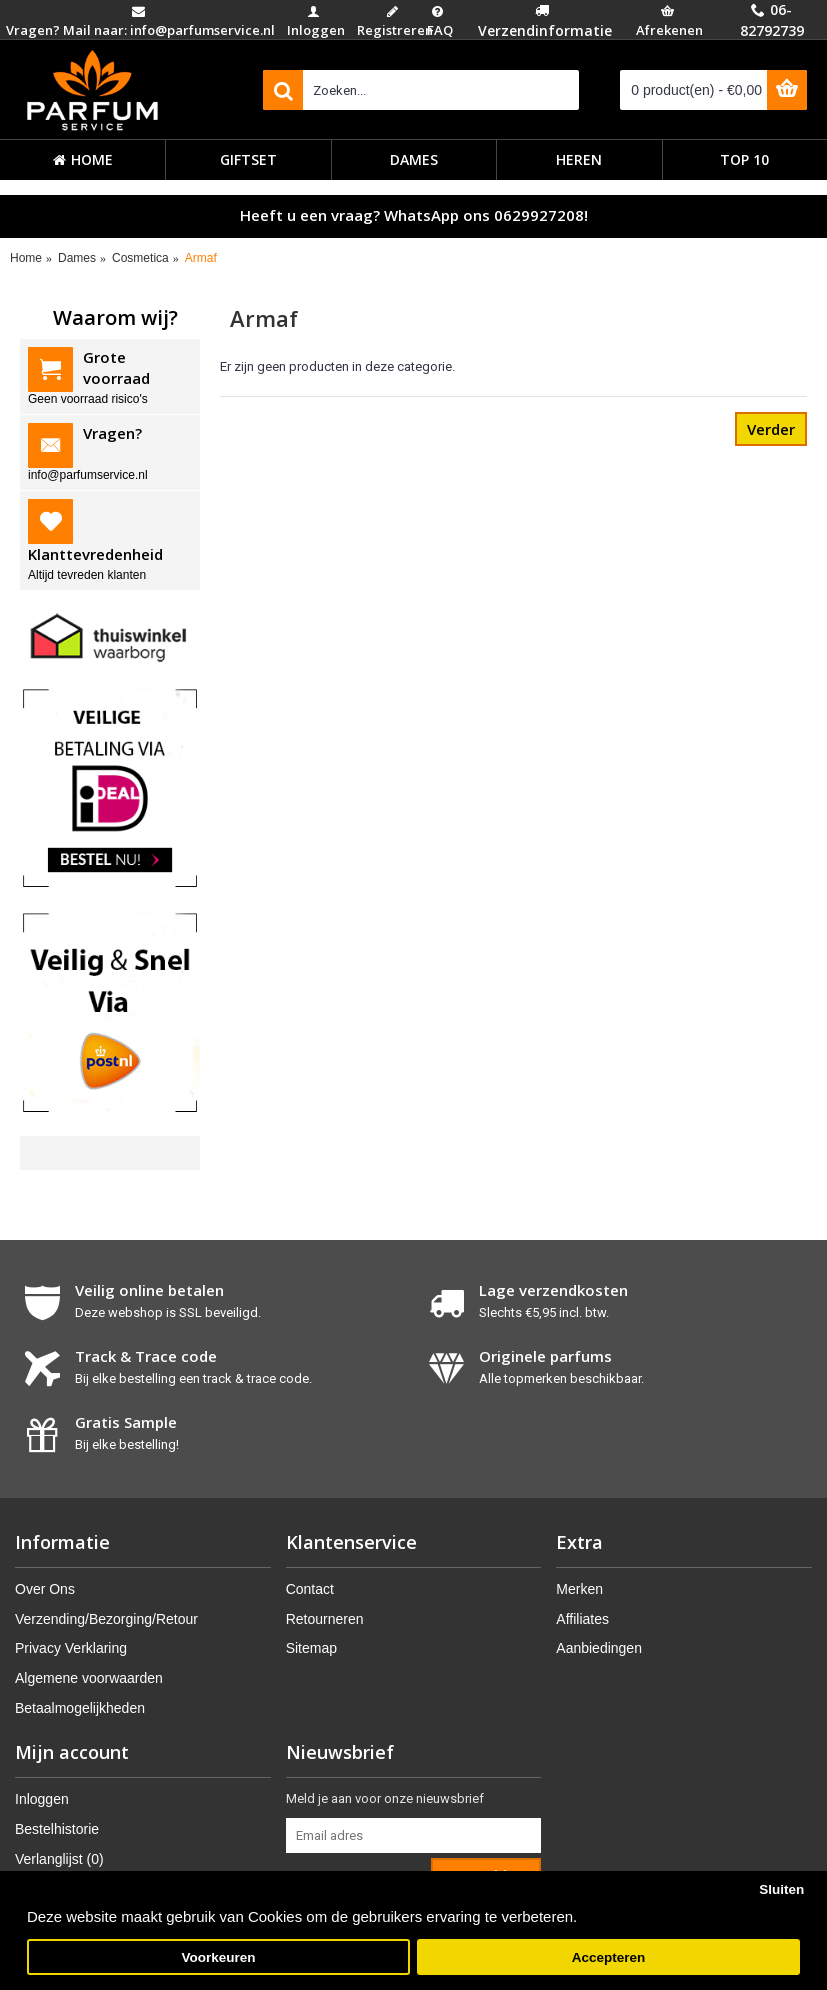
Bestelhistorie (57, 1829)
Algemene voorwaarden (89, 1678)
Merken (579, 1589)
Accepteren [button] (609, 1957)
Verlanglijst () (59, 1859)
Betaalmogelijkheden (80, 1708)
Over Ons (45, 1589)
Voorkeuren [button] (219, 1957)
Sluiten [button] (781, 1889)
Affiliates (582, 1619)
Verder (771, 429)
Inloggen (42, 1799)
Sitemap (311, 1648)
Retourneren (325, 1619)
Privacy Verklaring (71, 1648)
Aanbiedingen (599, 1648)
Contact (310, 1589)
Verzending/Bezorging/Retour (106, 1619)
